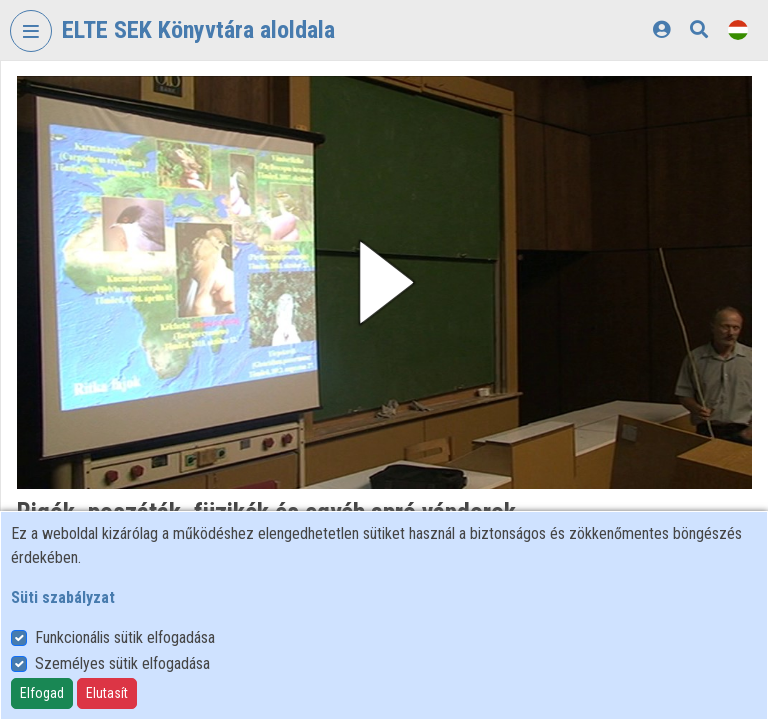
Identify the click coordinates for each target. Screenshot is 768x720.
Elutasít (107, 693)
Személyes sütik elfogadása (122, 663)
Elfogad (42, 693)
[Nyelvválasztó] (738, 29)
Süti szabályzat (63, 597)
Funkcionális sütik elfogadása (125, 637)
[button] (384, 282)
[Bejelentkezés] (661, 29)
